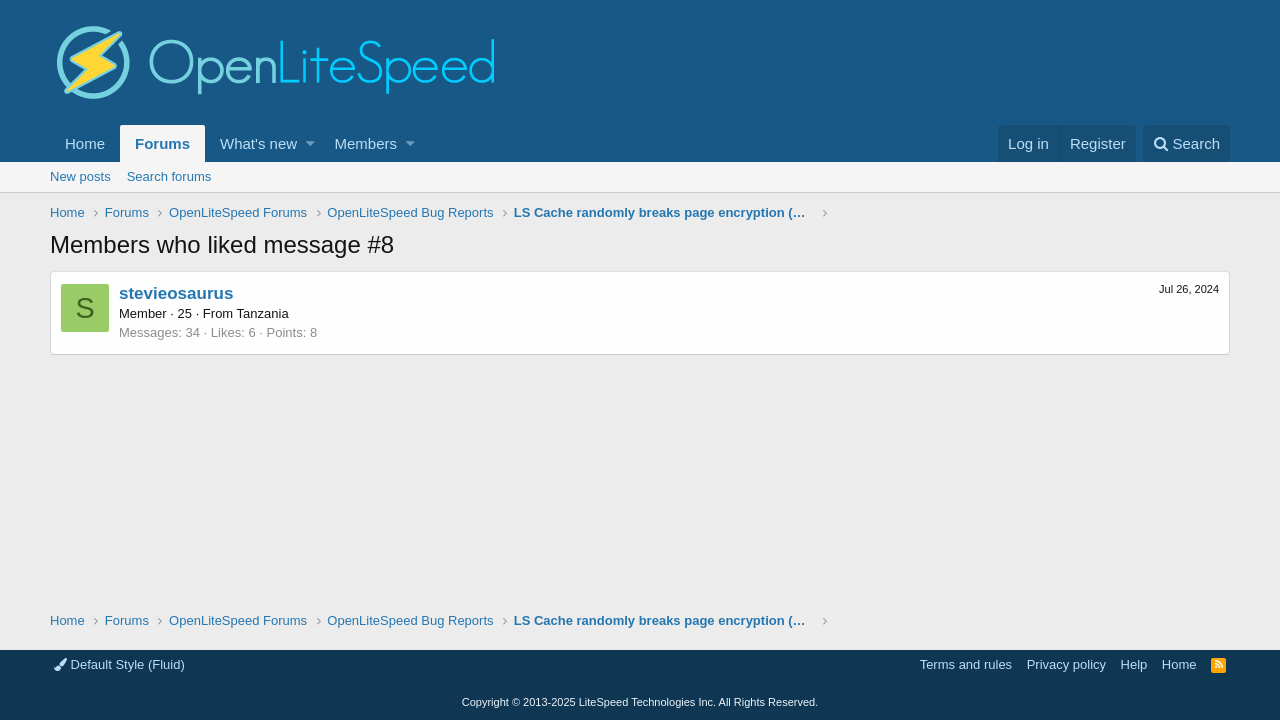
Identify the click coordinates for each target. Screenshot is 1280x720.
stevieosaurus (176, 293)
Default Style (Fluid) (119, 664)
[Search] (1186, 143)
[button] (310, 143)
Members (366, 143)
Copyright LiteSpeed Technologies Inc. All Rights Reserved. (640, 702)
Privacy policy (1066, 664)
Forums (162, 143)
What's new (258, 143)
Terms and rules (966, 664)
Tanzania (263, 313)
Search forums (169, 176)
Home (85, 143)
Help (1134, 664)
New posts (80, 176)
